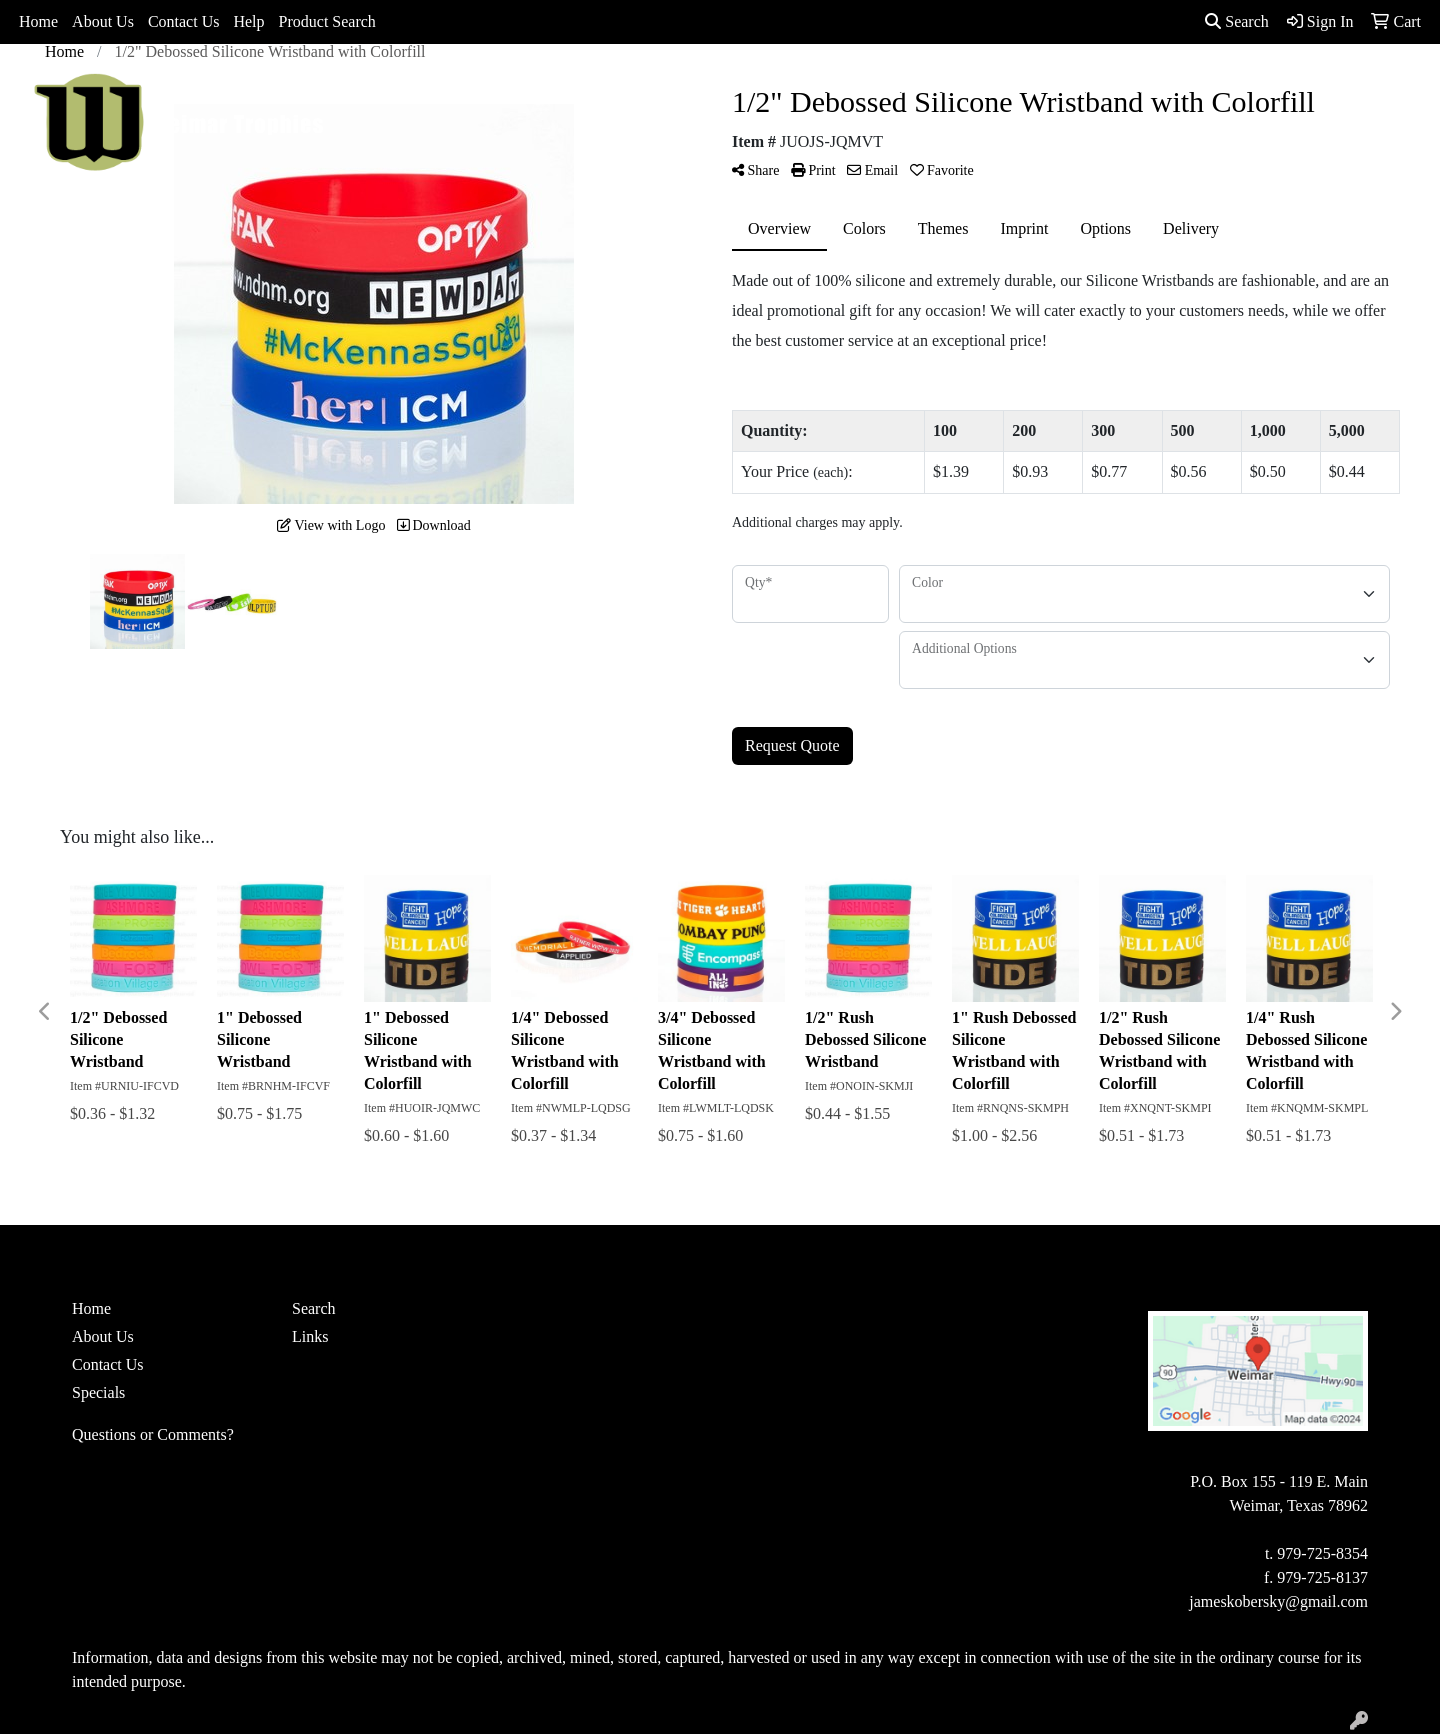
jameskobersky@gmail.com (1278, 1601)
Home (38, 21)
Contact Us (184, 21)
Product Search (327, 21)
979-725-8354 (1322, 1553)
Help (248, 21)
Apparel (641, 87)
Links (310, 1336)
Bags (715, 87)
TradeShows (978, 87)
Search (1237, 21)
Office (886, 87)
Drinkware (798, 87)
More (1151, 87)
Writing (1076, 87)
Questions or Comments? (153, 1434)
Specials (98, 1392)
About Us (103, 21)
